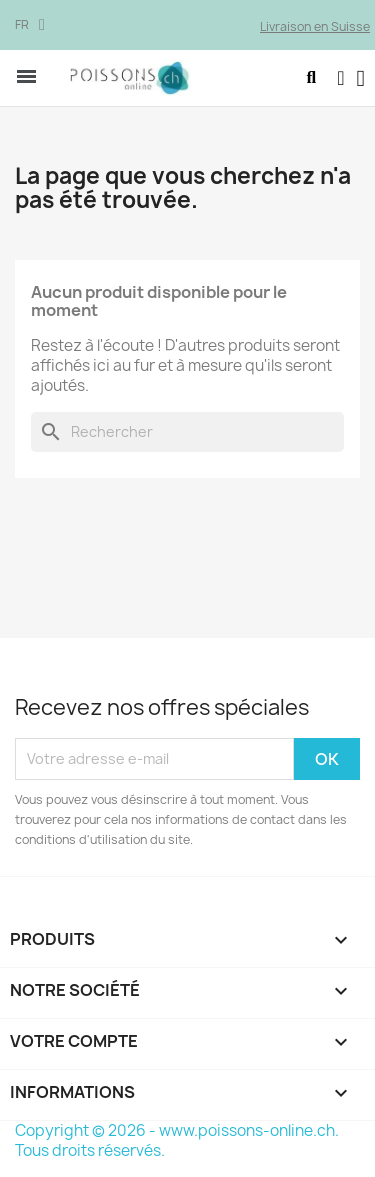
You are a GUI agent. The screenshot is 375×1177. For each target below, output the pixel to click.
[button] (311, 78)
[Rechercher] (187, 432)
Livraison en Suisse (315, 26)
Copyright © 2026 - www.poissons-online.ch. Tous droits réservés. (177, 1140)
